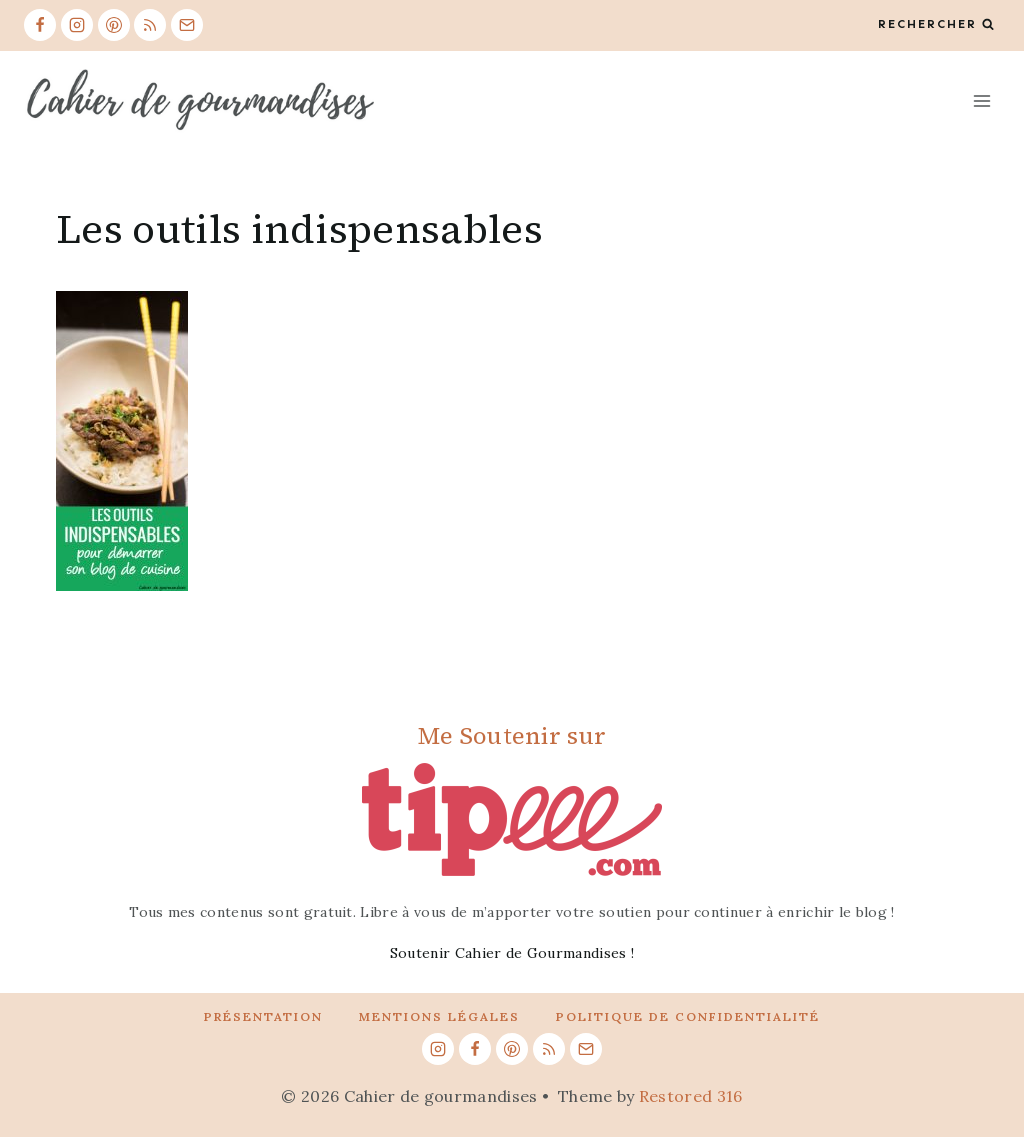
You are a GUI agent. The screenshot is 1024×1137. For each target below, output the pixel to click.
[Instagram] (77, 25)
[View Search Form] (936, 24)
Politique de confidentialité (688, 1016)
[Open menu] (981, 100)
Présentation (263, 1016)
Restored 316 (691, 1096)
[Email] (187, 25)
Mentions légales (439, 1016)
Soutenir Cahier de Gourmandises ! (512, 953)
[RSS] (150, 25)
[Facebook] (40, 25)
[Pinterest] (114, 25)
